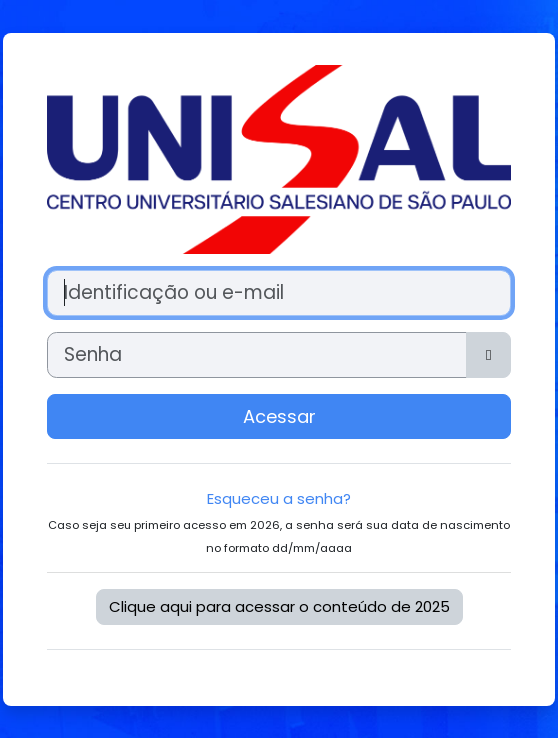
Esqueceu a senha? (279, 498)
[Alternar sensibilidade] (488, 355)
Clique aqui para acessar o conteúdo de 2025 (279, 606)
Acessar (279, 416)
